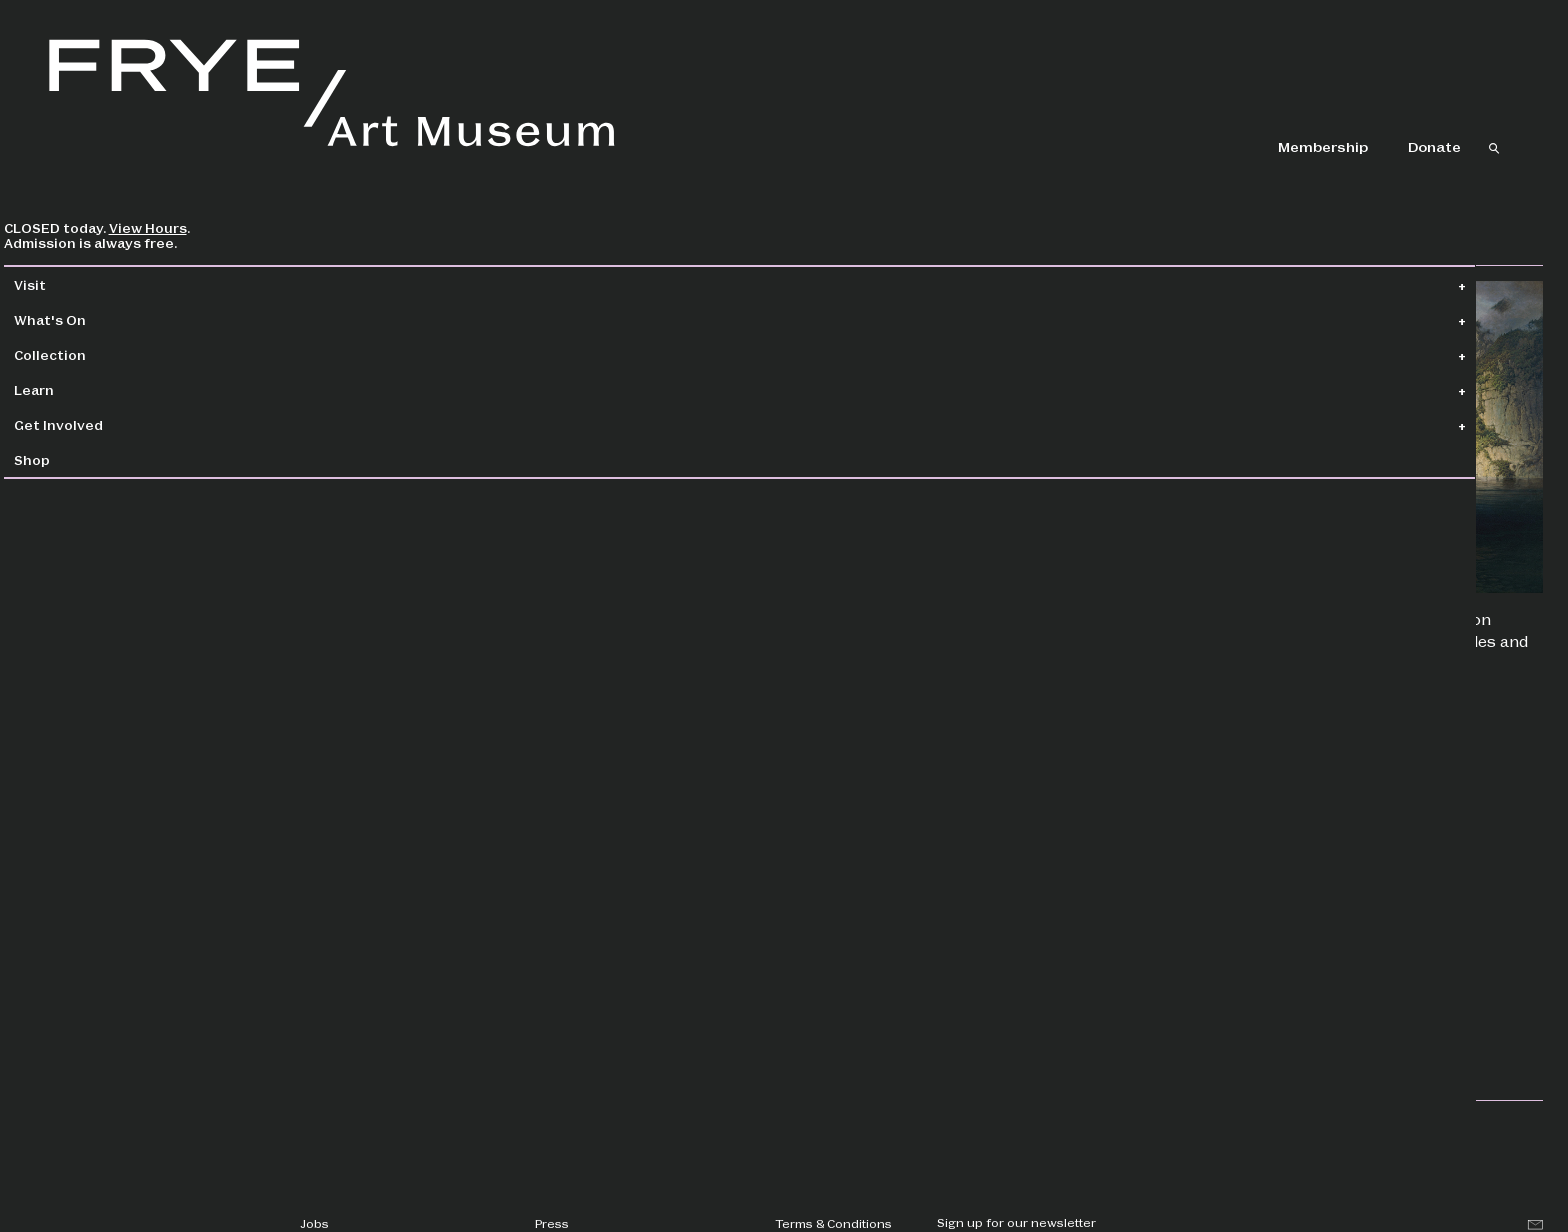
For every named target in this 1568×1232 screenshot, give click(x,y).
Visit (76, 284)
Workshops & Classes (1228, 1005)
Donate (1434, 146)
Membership (1323, 146)
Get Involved (104, 424)
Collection (96, 354)
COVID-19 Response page (557, 839)
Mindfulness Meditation (1232, 911)
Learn (80, 389)
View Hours (194, 227)
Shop (78, 459)
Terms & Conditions (833, 1223)
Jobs (314, 1223)
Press (552, 1223)
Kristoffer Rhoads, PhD (803, 484)
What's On (96, 319)
